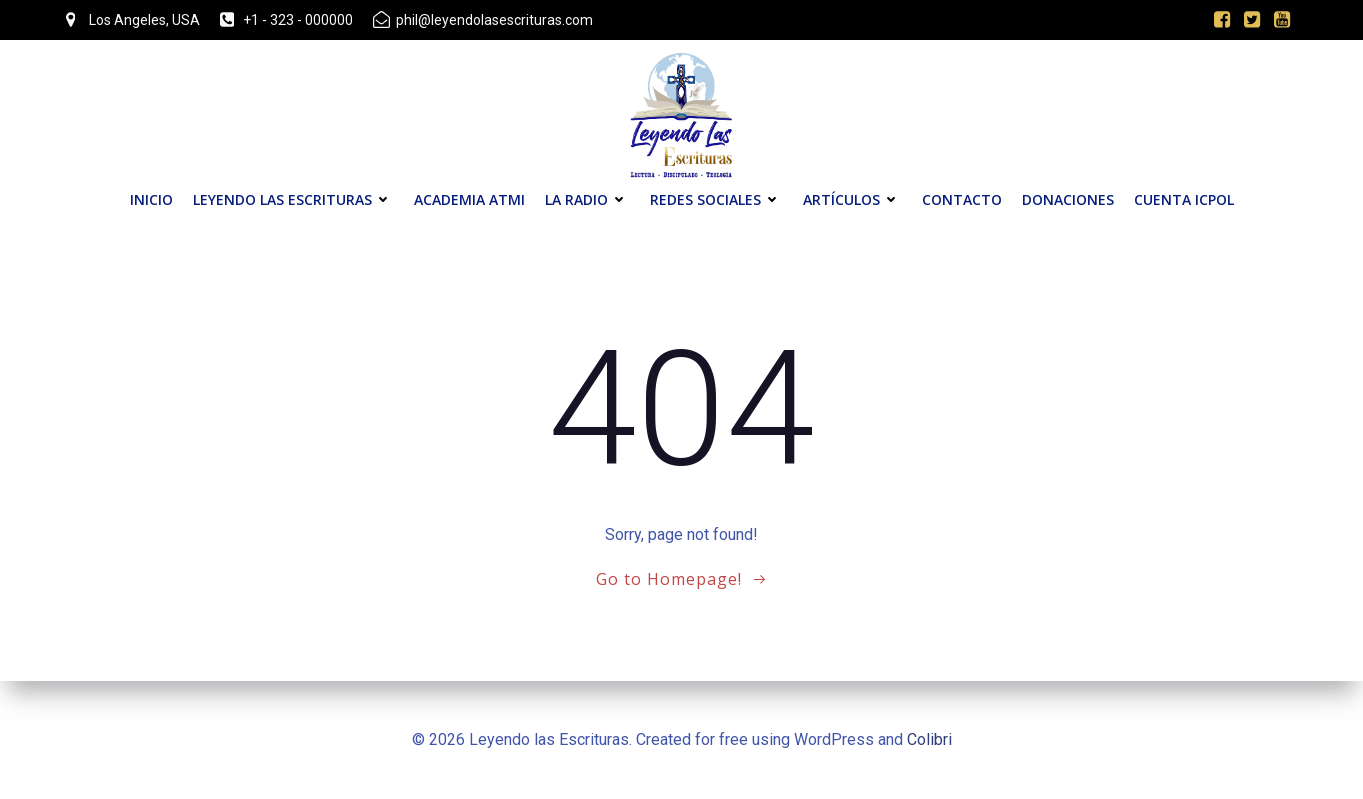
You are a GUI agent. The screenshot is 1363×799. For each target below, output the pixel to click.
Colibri (929, 739)
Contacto (962, 199)
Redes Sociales (716, 199)
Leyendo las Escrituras (293, 199)
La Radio (587, 199)
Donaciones (1068, 199)
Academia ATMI (469, 199)
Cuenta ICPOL (1184, 199)
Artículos (852, 199)
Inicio (151, 199)
